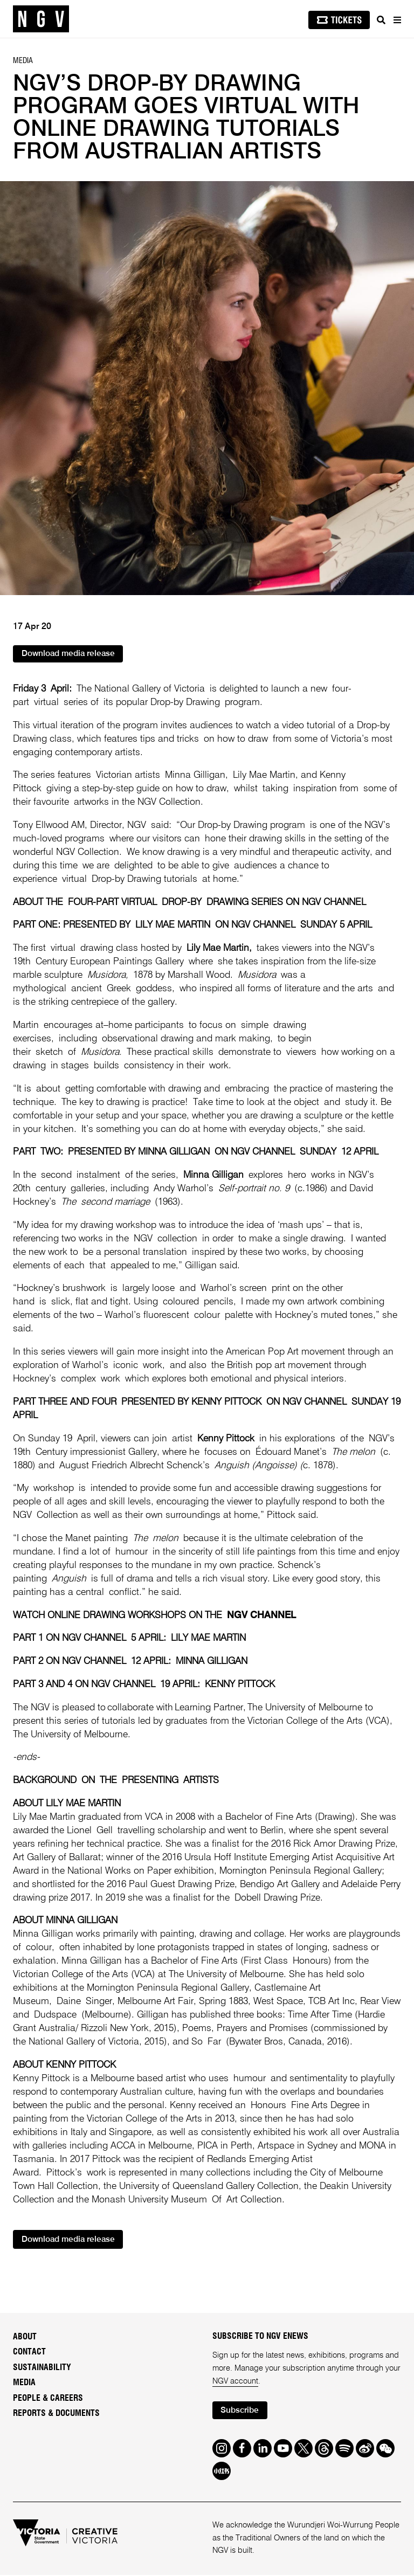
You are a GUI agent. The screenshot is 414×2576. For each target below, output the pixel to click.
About (25, 2337)
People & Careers (48, 2398)
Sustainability (42, 2368)
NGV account (235, 2382)
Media (24, 2383)
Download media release (70, 655)
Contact (29, 2352)
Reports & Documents (56, 2414)
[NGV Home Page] (41, 19)
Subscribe (241, 2411)
